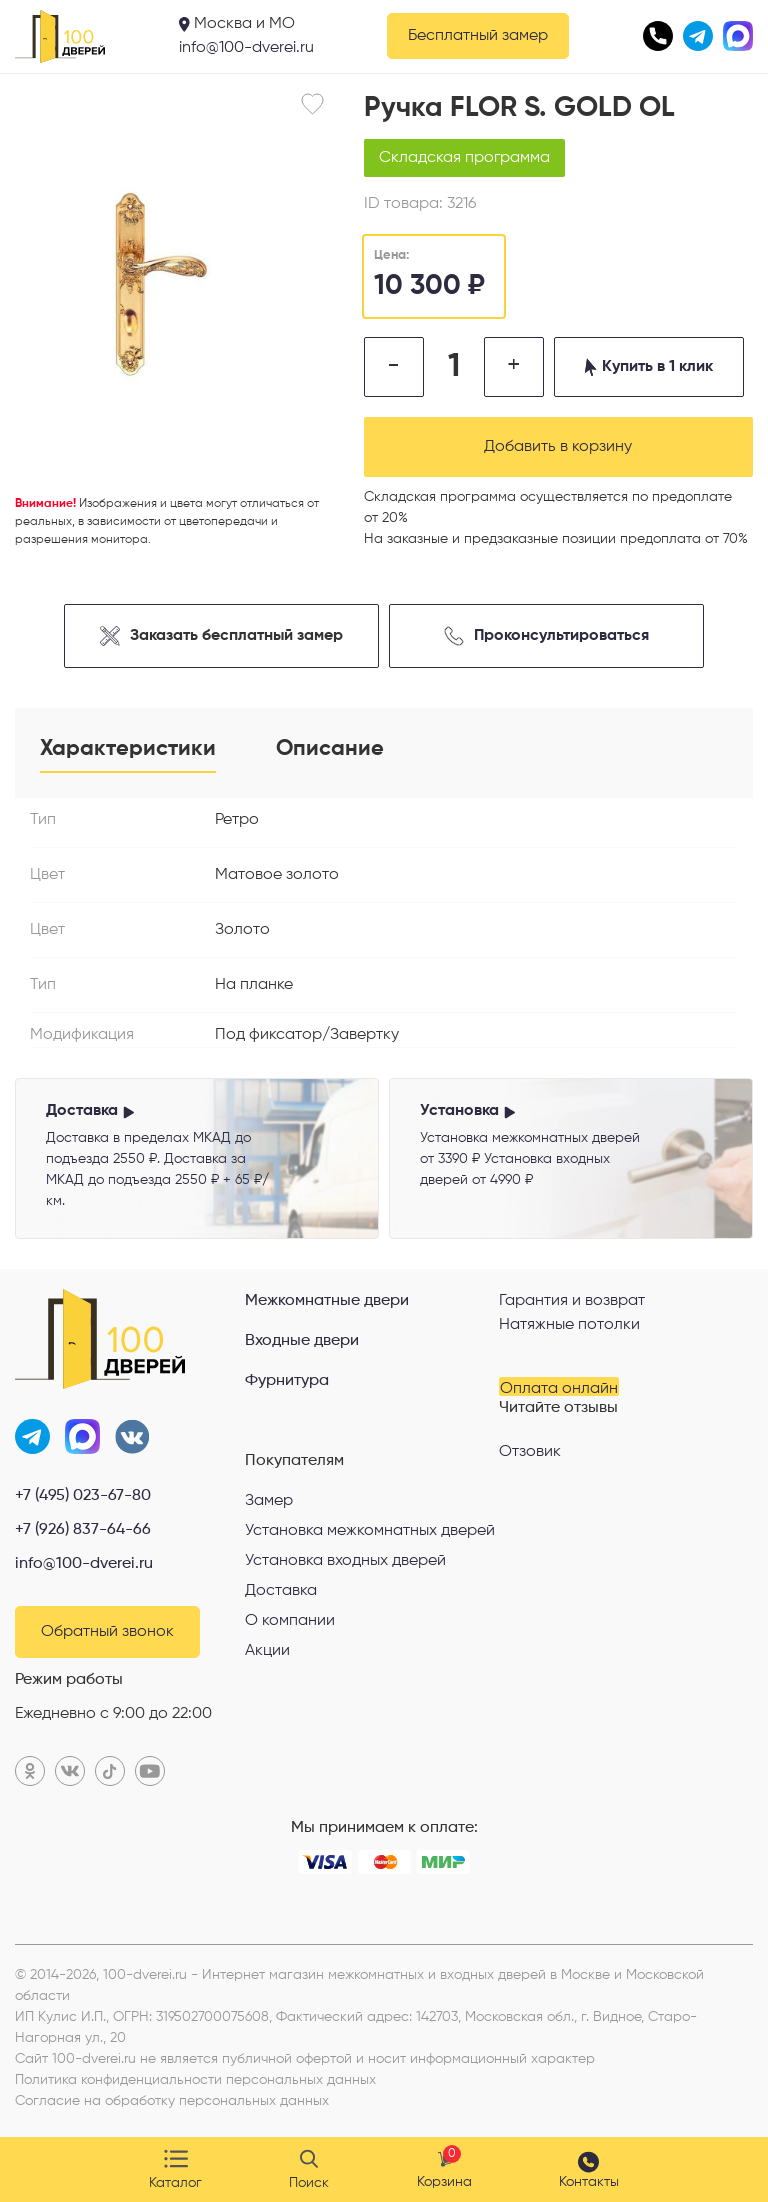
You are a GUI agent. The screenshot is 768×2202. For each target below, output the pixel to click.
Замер (269, 1501)
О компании (290, 1621)
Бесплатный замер (478, 36)
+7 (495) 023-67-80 (83, 1496)
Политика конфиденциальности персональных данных (195, 2080)
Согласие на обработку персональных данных (172, 2101)
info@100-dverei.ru (246, 48)
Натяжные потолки (569, 1325)
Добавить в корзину (558, 447)
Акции (267, 1651)
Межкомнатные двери (327, 1301)
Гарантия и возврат (572, 1301)
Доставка (281, 1591)
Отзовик (530, 1452)
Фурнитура (287, 1381)
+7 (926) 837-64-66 (83, 1530)
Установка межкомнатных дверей (370, 1531)
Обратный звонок (107, 1632)
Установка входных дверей (345, 1561)
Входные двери (302, 1341)
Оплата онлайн (559, 1388)
